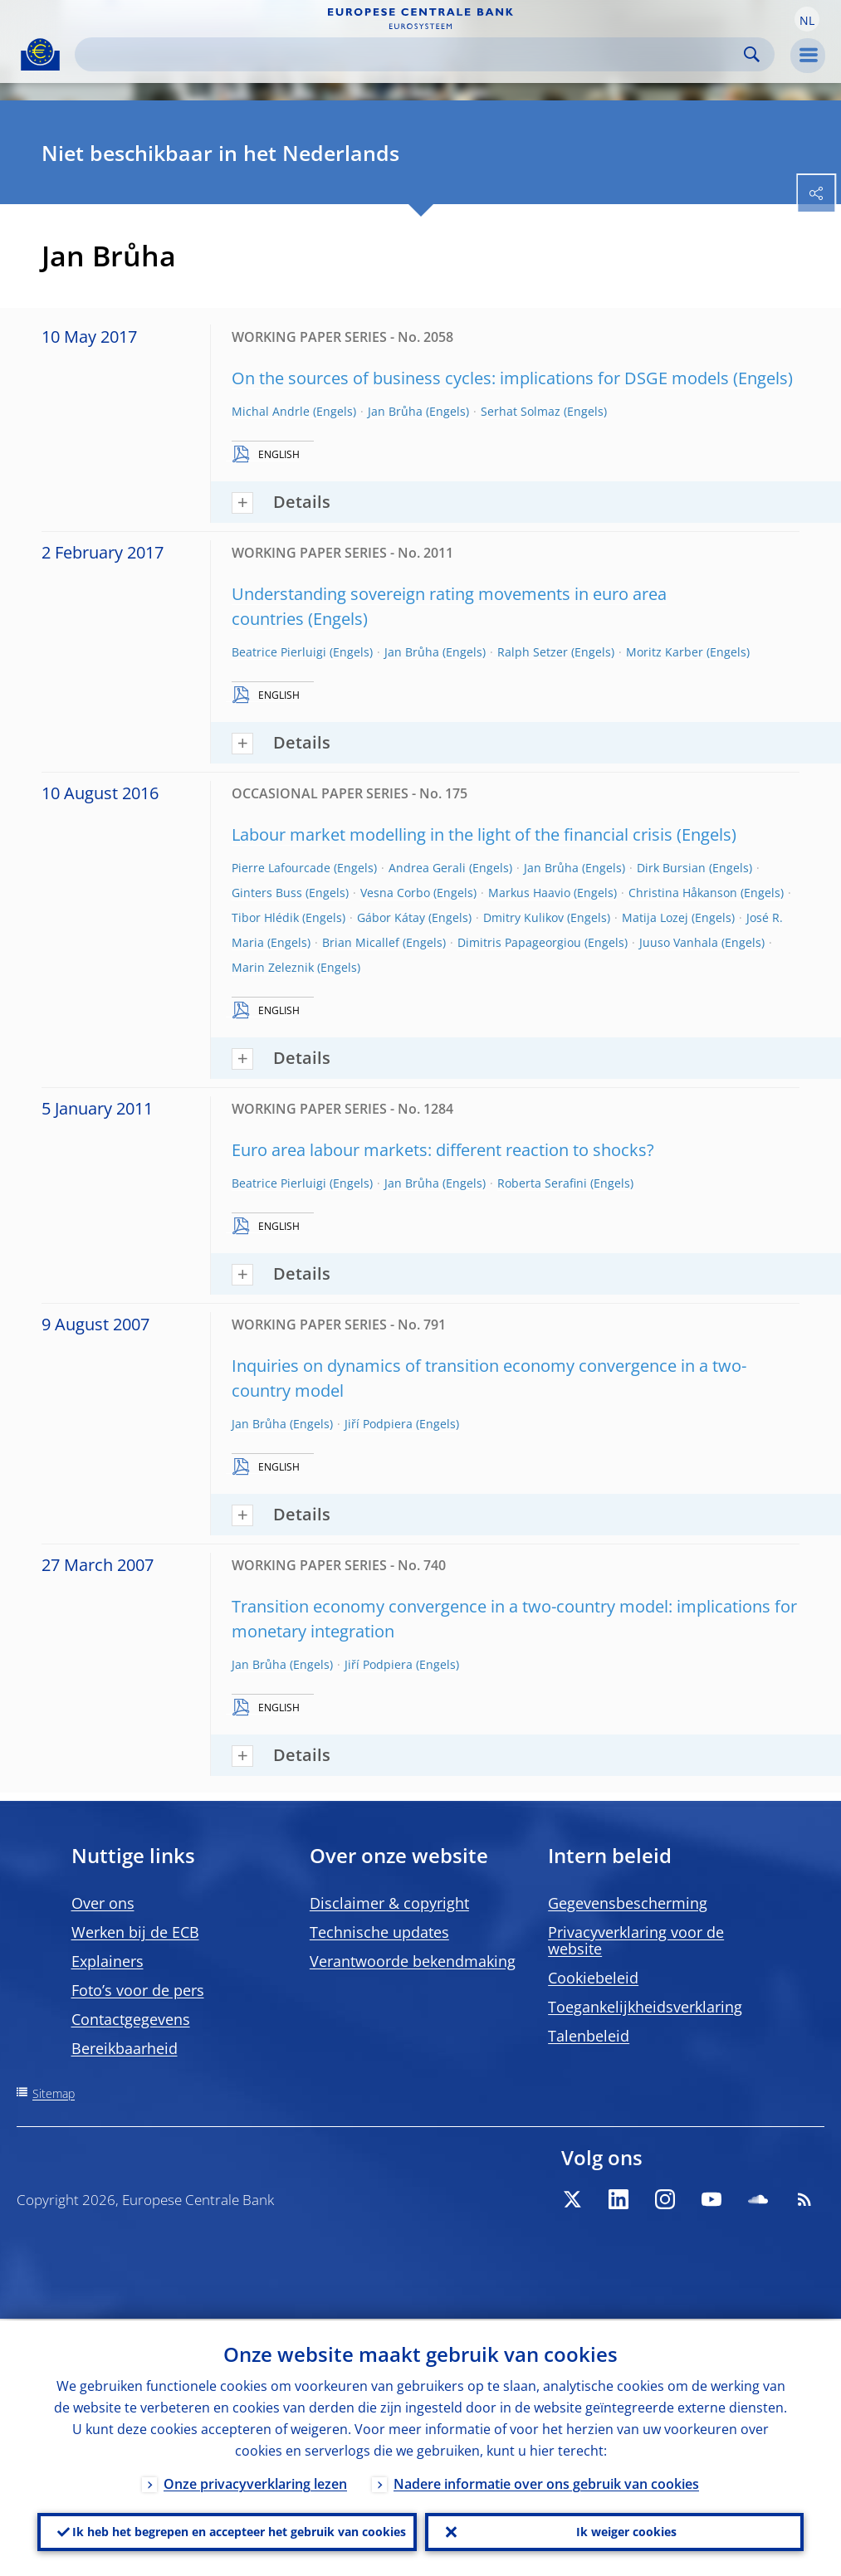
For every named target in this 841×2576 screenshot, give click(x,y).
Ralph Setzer (532, 652)
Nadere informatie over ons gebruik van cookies (546, 2482)
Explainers (107, 1961)
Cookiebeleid (593, 1978)
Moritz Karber (664, 652)
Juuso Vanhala (678, 942)
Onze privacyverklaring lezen (255, 2482)
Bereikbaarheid (124, 2048)
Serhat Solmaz (520, 411)
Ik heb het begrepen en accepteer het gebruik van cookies (239, 2531)
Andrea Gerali (427, 868)
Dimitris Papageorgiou (519, 942)
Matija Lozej (655, 917)
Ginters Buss (267, 892)
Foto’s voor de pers (137, 1990)
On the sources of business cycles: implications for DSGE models (480, 378)
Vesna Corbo (395, 892)
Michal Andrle (271, 411)
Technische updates (379, 1932)
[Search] (411, 54)
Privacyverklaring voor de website (636, 1940)
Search (751, 54)
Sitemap (53, 2093)
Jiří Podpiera (379, 1424)
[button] (807, 19)
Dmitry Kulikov (523, 917)
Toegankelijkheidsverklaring (645, 2007)
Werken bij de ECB (135, 1932)
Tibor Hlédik (265, 917)
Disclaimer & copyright (389, 1903)
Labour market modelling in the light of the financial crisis (452, 834)
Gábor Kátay (391, 917)
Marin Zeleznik (273, 967)
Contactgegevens (130, 2019)
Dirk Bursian (671, 868)
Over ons (102, 1903)
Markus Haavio (529, 892)
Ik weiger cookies (626, 2531)
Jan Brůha (395, 411)
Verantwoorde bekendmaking (413, 1961)
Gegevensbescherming (627, 1903)
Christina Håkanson (682, 892)
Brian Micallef (360, 942)
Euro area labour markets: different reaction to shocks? (443, 1150)
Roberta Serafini (542, 1183)
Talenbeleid (588, 2036)
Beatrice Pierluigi (279, 652)
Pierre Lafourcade (281, 868)
